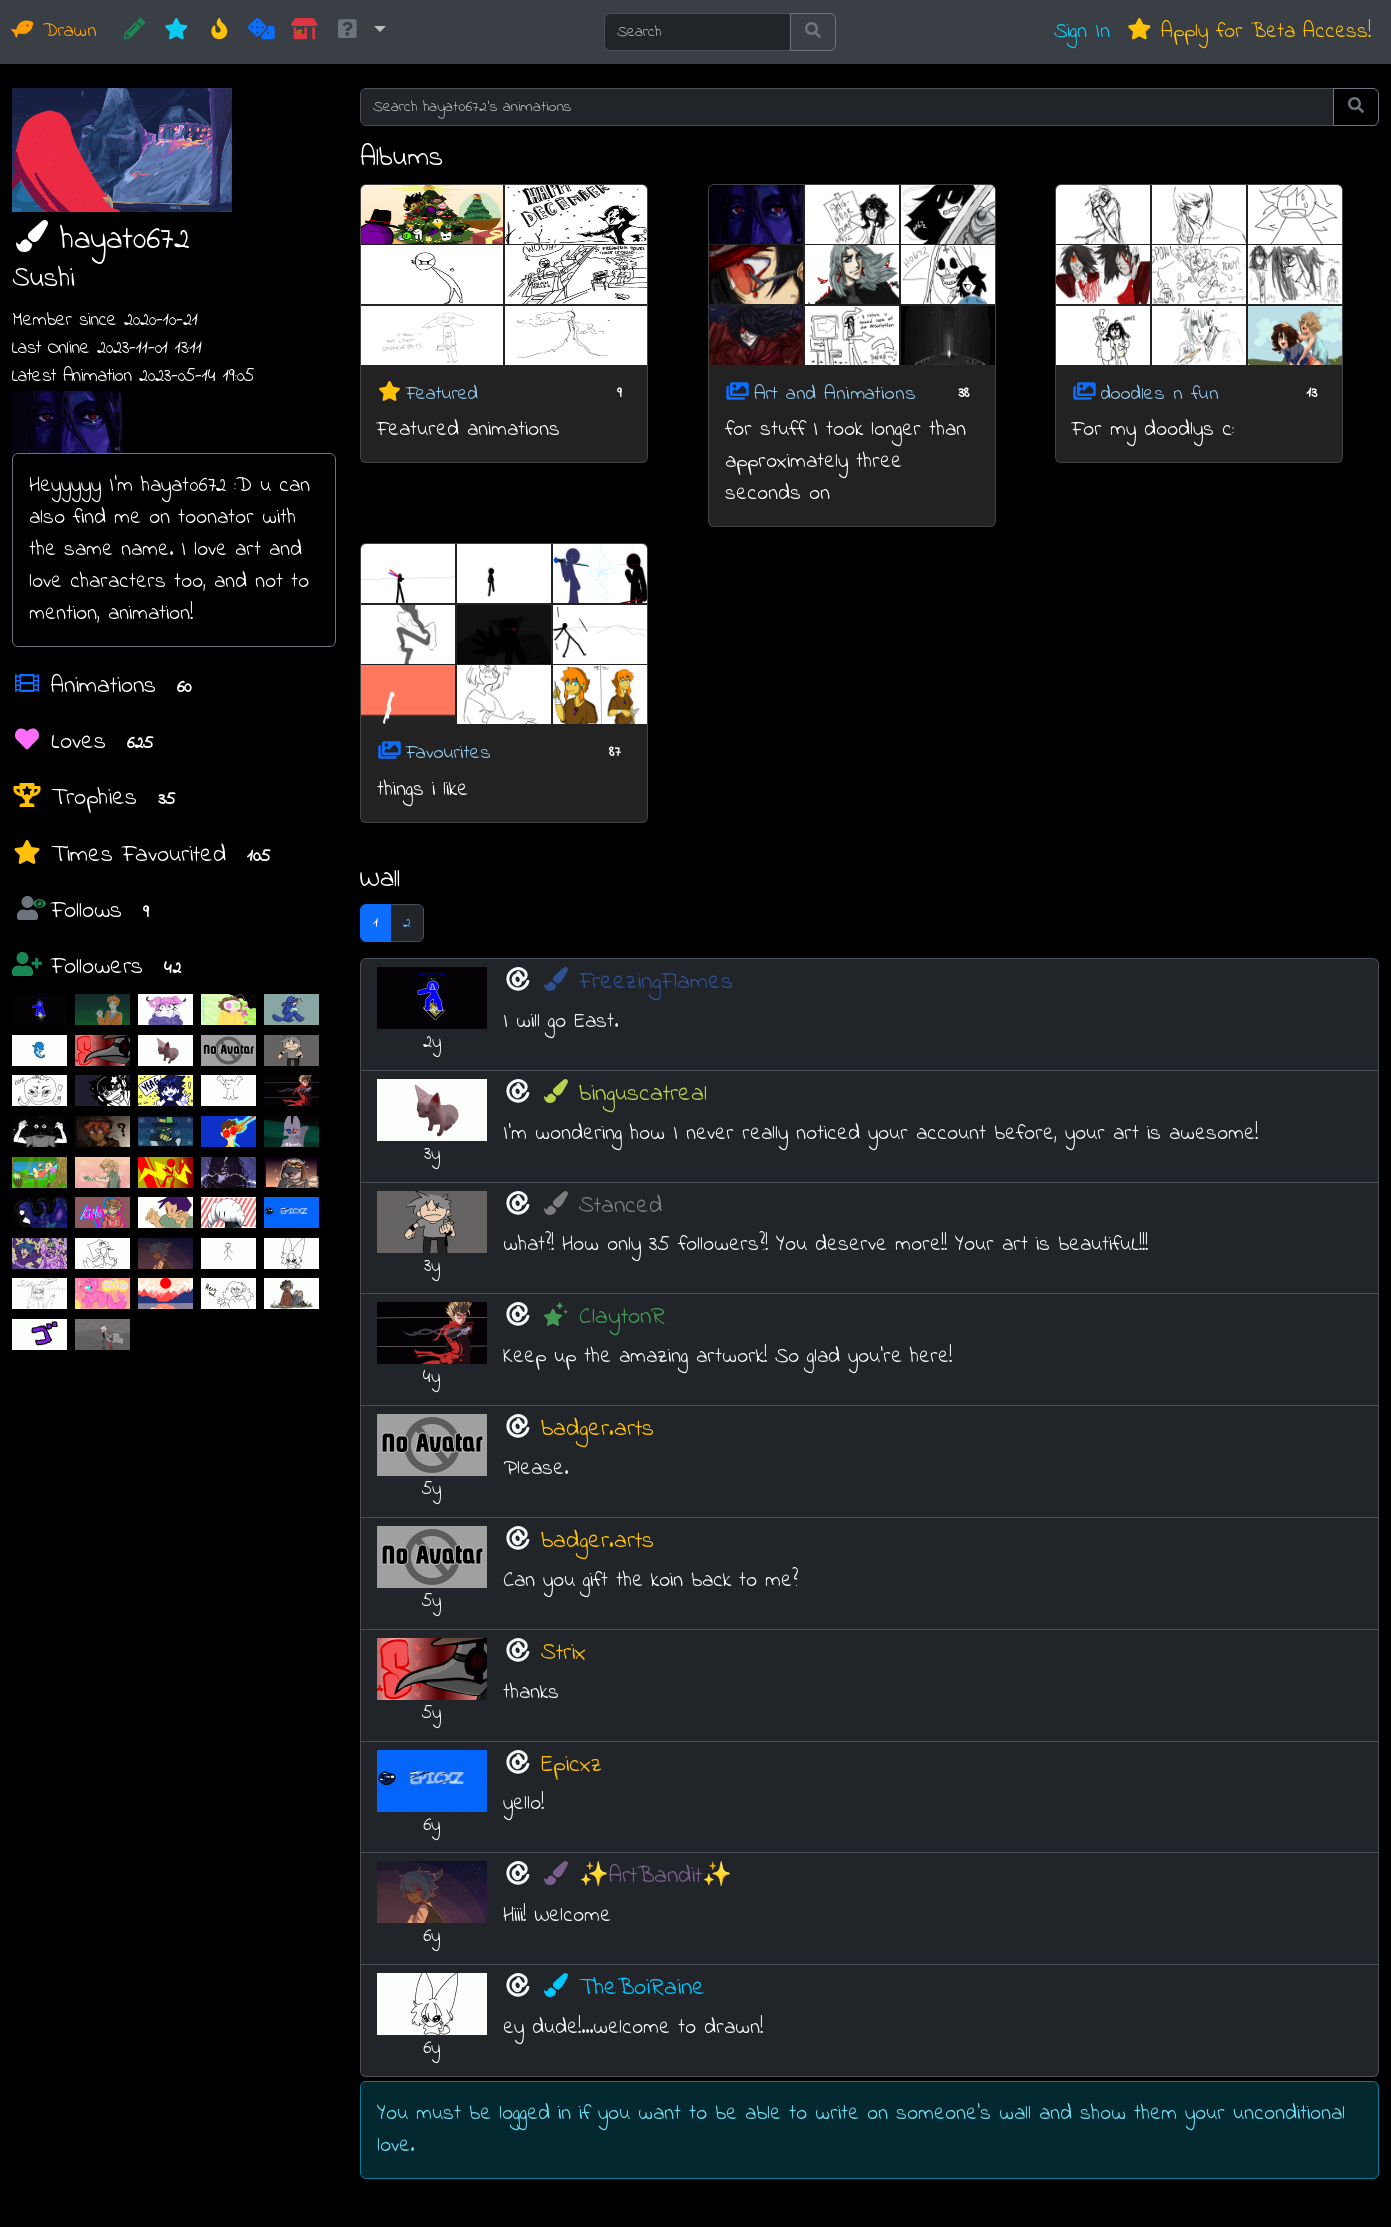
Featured (442, 393)
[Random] (261, 32)
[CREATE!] (134, 32)
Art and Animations (835, 393)
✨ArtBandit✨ (636, 1876)
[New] (176, 32)
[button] (360, 32)
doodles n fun (1160, 393)
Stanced (601, 1206)
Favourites (448, 753)
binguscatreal (624, 1094)
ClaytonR (603, 1317)
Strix (563, 1653)
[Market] (304, 32)
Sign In (1082, 31)
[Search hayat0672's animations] (847, 107)
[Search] (697, 32)
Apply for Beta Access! (1248, 31)
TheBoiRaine (623, 1988)
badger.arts (597, 1429)
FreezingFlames (637, 982)
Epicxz (571, 1765)
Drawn (54, 31)
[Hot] (219, 32)
